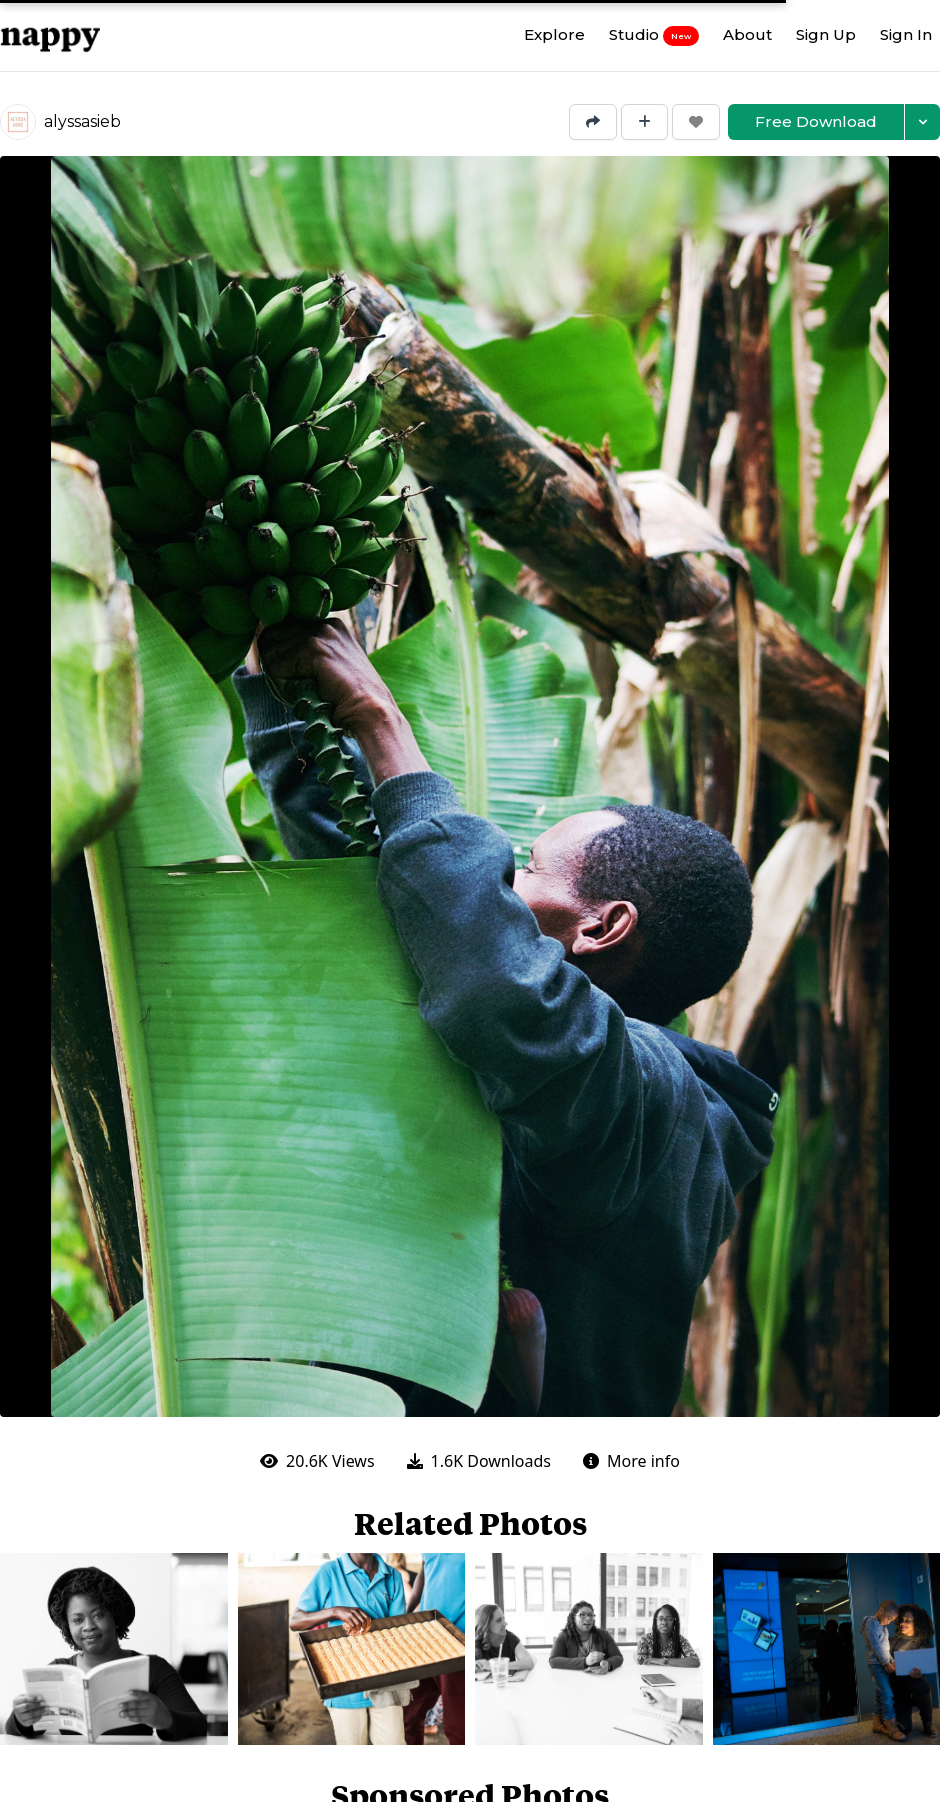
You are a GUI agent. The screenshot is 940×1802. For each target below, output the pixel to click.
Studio (654, 35)
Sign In (906, 34)
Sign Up (826, 34)
